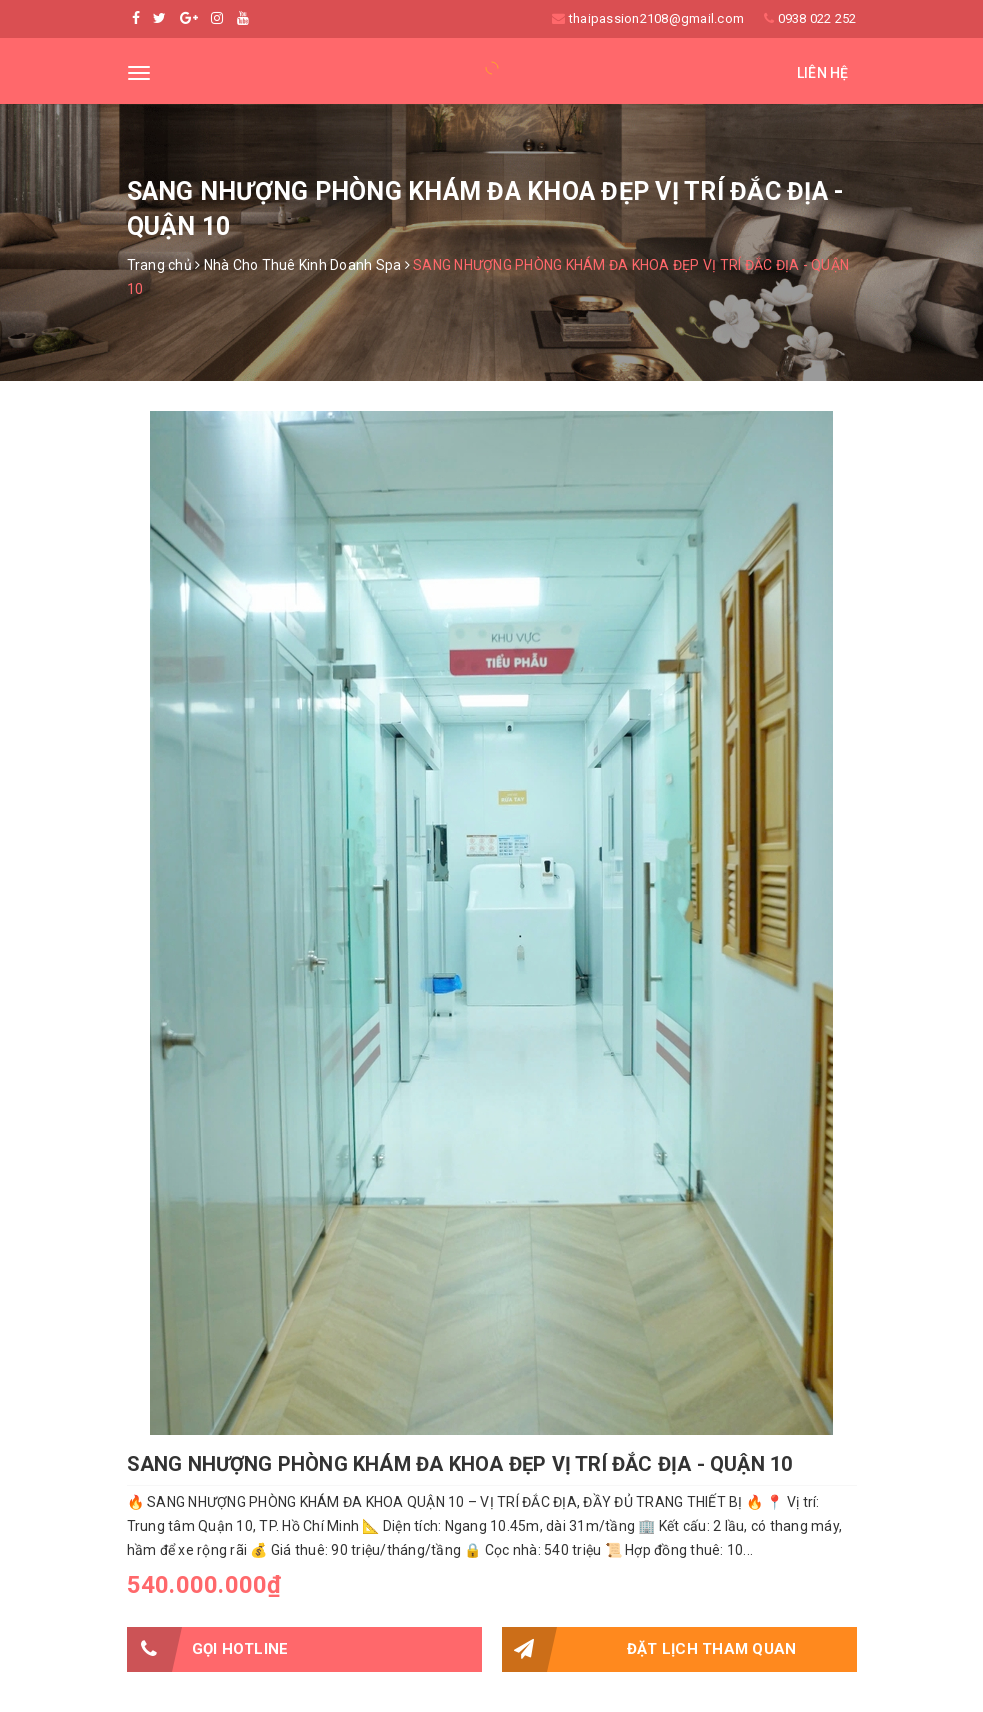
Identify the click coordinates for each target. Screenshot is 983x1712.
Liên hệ (823, 73)
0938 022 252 (817, 18)
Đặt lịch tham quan (649, 1649)
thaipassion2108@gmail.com (656, 18)
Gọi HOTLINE (208, 1649)
